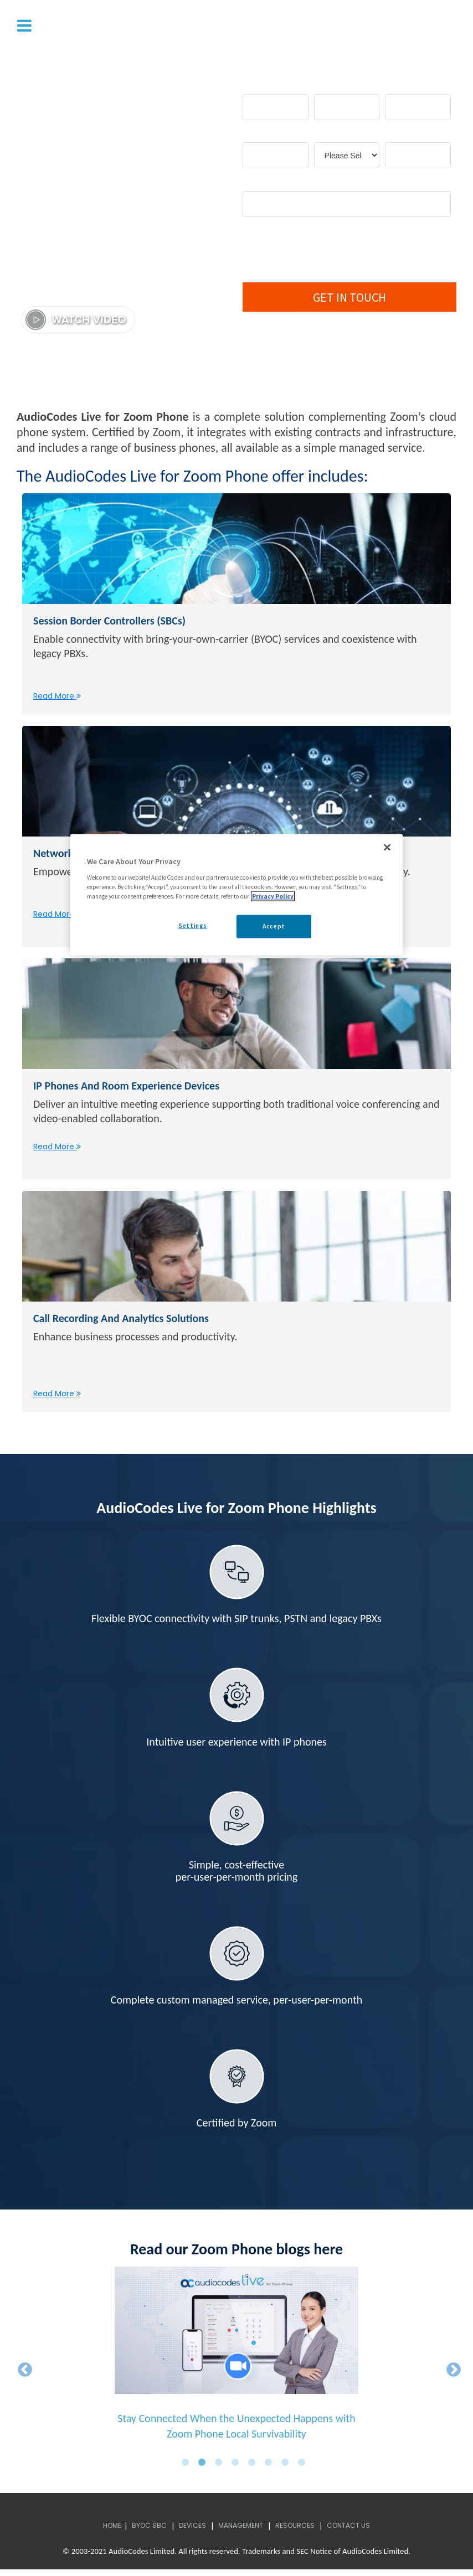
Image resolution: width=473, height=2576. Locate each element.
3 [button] (221, 2467)
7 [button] (288, 2467)
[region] (236, 895)
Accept (274, 926)
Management (240, 2531)
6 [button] (271, 2467)
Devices (192, 2531)
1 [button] (188, 2467)
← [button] (22, 2371)
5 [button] (254, 2467)
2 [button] (204, 2467)
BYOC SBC (149, 2531)
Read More (57, 698)
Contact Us (348, 2531)
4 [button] (238, 2467)
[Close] (387, 847)
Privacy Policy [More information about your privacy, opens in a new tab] (273, 896)
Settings (192, 926)
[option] (236, 2363)
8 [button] (304, 2467)
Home (112, 2531)
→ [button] (450, 2371)
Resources (295, 2531)
